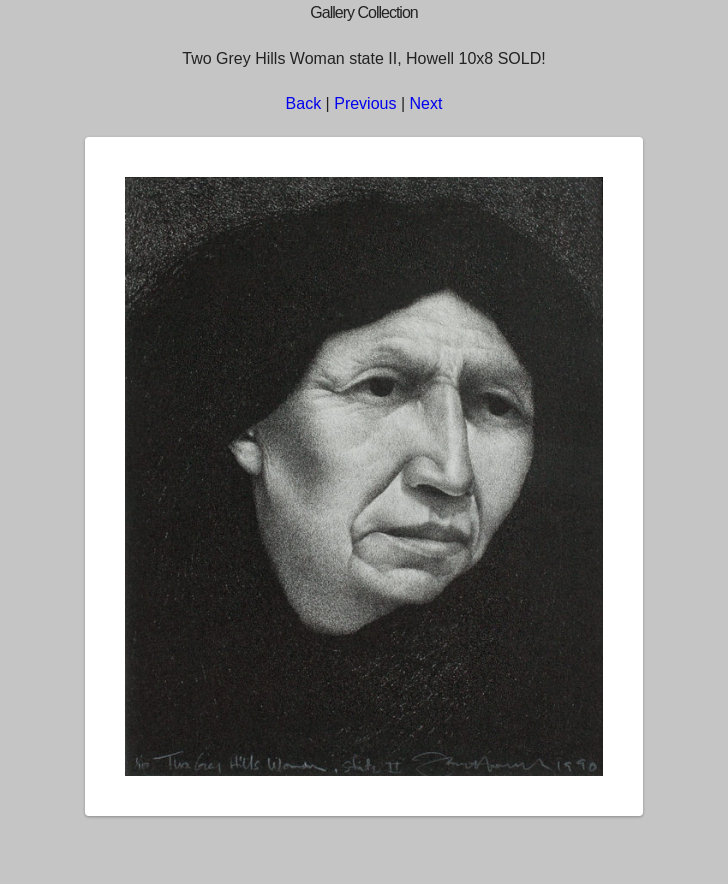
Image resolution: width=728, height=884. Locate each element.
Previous (365, 103)
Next (426, 103)
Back (304, 103)
